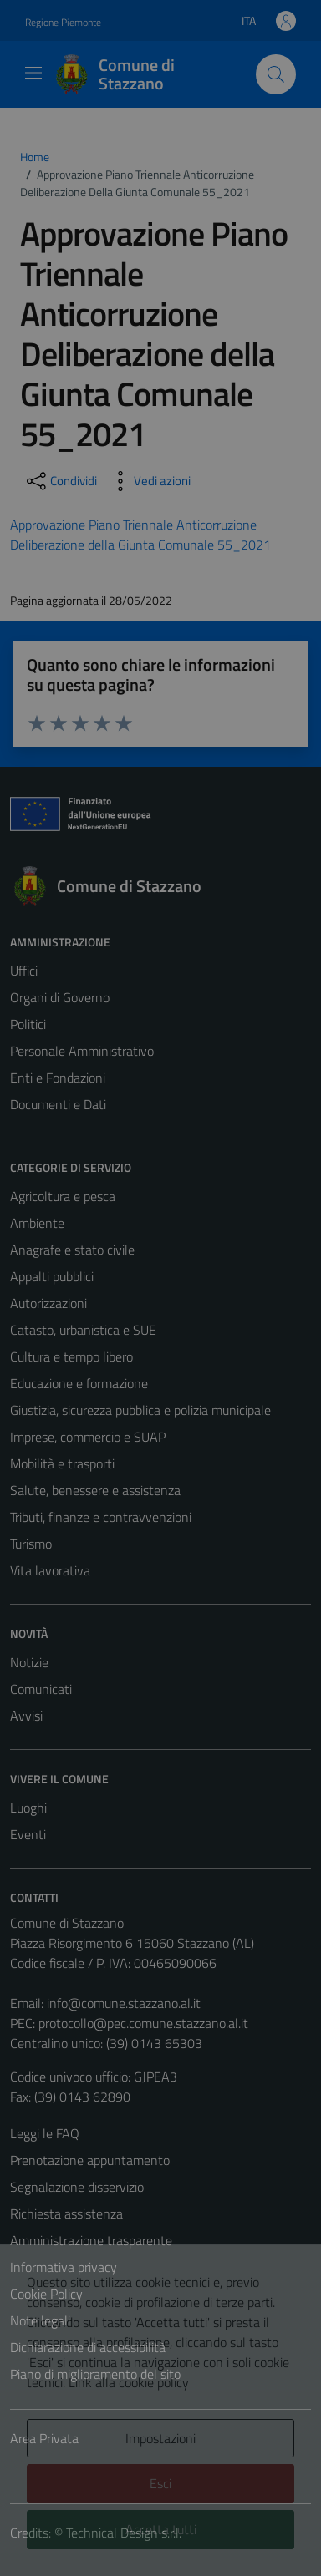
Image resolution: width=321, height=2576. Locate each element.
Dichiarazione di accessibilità (88, 2347)
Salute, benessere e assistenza (95, 1490)
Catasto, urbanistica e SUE (83, 1330)
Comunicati (41, 1689)
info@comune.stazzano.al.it (124, 2003)
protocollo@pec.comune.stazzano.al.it (143, 2023)
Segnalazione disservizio (77, 2187)
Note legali (40, 2320)
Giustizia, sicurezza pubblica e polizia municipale (140, 1410)
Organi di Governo (60, 997)
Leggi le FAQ (44, 2133)
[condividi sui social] (60, 481)
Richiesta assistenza (66, 2213)
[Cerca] (276, 74)
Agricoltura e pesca (62, 1196)
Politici (28, 1024)
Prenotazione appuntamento (90, 2160)
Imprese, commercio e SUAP (88, 1437)
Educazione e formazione (79, 1383)
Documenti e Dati (58, 1104)
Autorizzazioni (48, 1303)
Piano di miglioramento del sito (95, 2374)
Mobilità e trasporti (62, 1463)
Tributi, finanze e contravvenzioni (100, 1517)
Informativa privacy (63, 2267)
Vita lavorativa (50, 1570)
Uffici (24, 971)
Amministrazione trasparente (91, 2240)
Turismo (31, 1544)
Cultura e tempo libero (71, 1356)
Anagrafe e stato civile (72, 1250)
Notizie (29, 1662)
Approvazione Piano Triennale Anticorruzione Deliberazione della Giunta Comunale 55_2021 (140, 535)
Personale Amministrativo (82, 1051)
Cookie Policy (46, 2294)
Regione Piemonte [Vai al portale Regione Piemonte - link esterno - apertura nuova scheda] (63, 22)
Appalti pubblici (52, 1276)
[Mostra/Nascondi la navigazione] (33, 73)
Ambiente (37, 1223)
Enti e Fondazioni (57, 1077)
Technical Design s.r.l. (123, 2533)
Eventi (28, 1834)
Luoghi (28, 1808)
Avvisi (26, 1716)
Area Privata (44, 2438)
